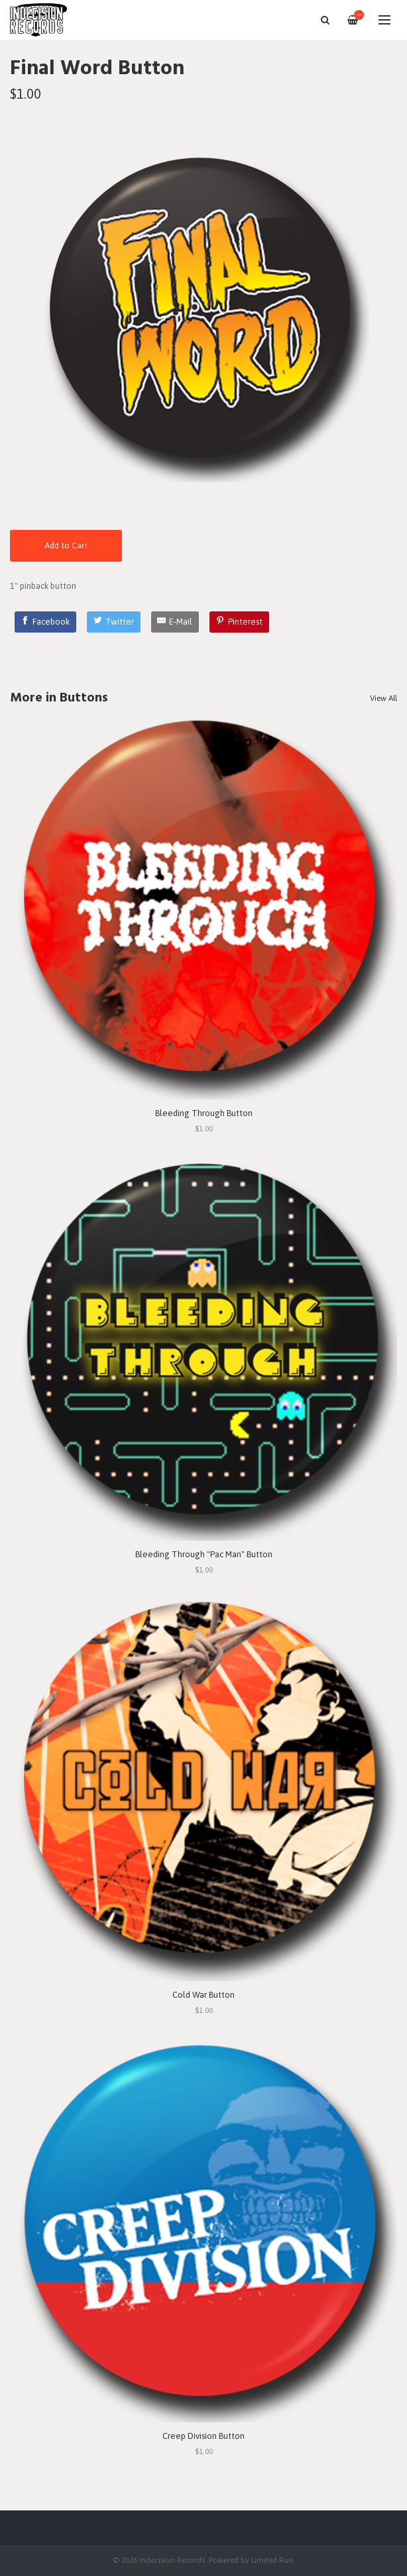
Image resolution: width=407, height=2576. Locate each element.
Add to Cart (65, 545)
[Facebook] (46, 622)
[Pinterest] (239, 622)
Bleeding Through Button (204, 1113)
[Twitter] (114, 622)
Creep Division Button (203, 2436)
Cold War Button (203, 1995)
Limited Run (272, 2559)
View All (383, 698)
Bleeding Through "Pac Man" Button (203, 1554)
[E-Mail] (175, 622)
